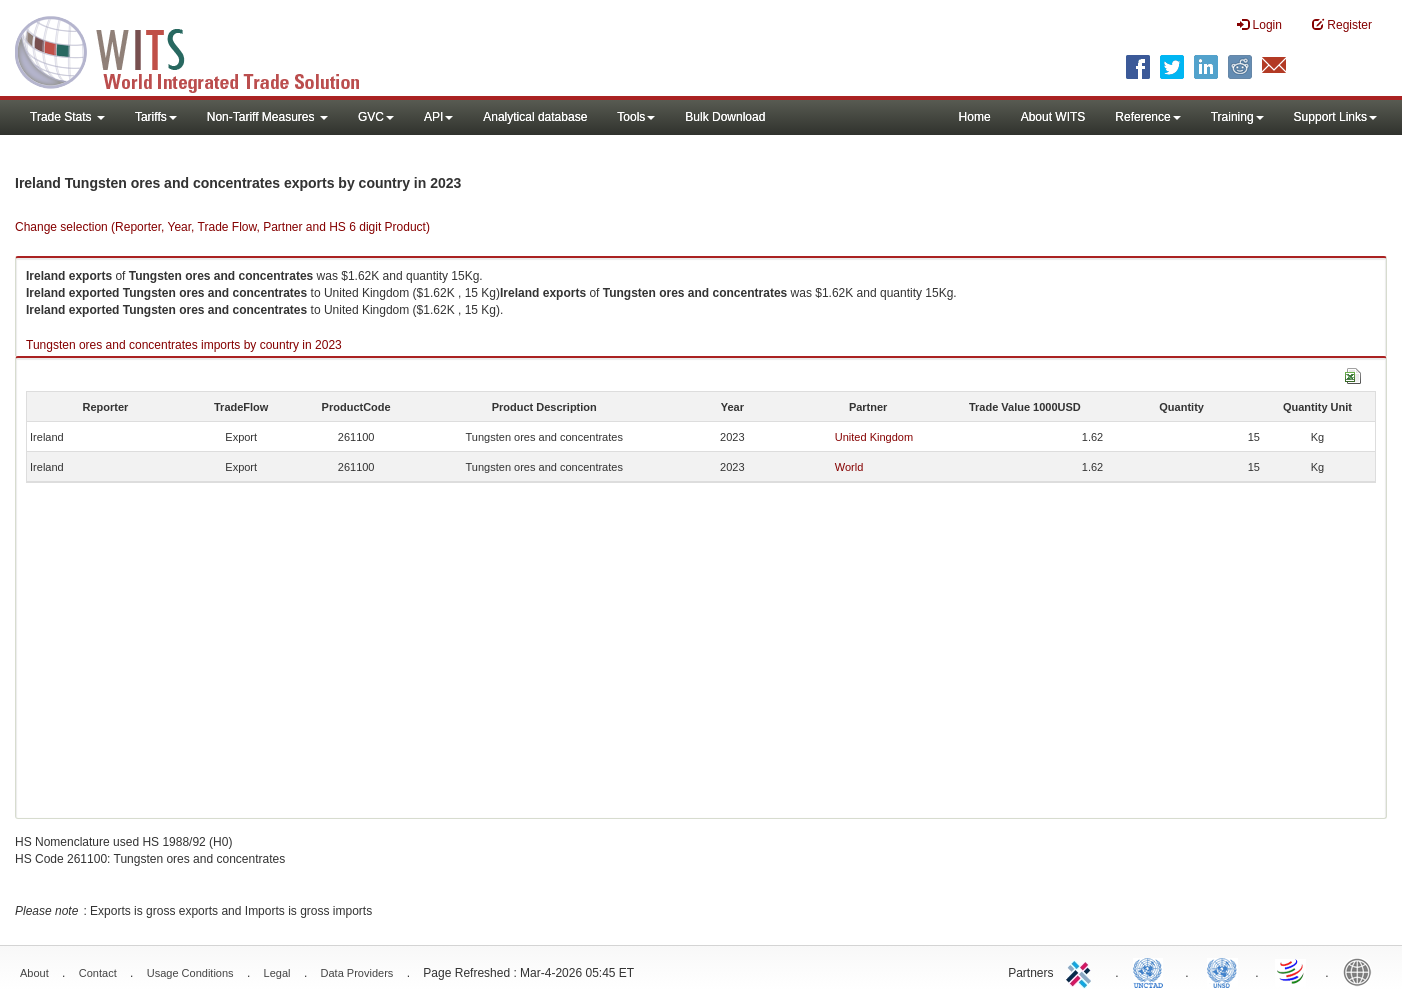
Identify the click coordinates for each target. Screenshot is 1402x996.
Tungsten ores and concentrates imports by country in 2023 (184, 345)
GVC (376, 117)
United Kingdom (874, 437)
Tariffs (156, 117)
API (438, 117)
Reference (1147, 117)
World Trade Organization (1292, 971)
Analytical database (535, 117)
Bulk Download (725, 117)
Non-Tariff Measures (267, 117)
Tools (636, 117)
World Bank (1362, 971)
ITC (1082, 971)
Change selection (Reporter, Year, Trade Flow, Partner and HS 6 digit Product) (222, 227)
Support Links (1335, 117)
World (849, 467)
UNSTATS (1222, 971)
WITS (200, 50)
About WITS (1053, 117)
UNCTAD (1152, 971)
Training (1237, 117)
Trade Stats (67, 117)
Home (975, 117)
